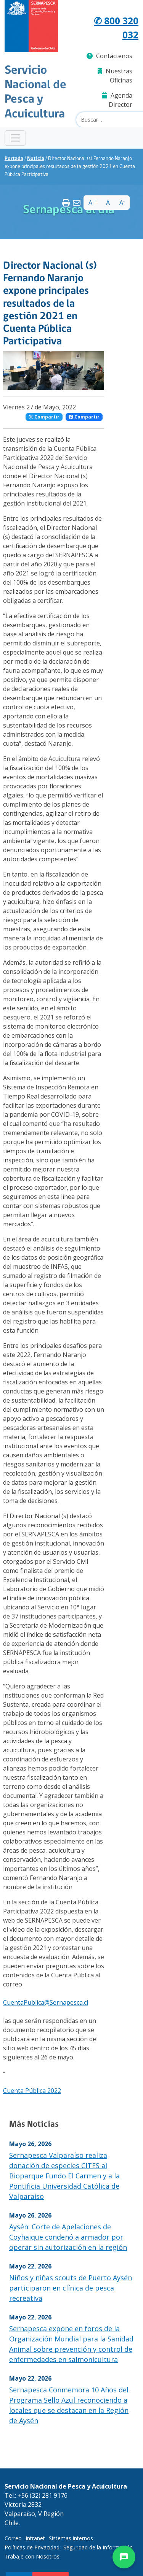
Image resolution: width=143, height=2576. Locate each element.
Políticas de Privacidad (32, 2547)
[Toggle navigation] (15, 138)
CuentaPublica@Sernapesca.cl (45, 2002)
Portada (14, 159)
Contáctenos (109, 56)
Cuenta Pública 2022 (32, 2090)
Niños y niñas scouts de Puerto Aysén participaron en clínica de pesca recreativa (70, 2288)
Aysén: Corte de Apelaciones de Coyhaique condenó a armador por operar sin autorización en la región (68, 2237)
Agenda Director (117, 100)
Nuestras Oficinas (115, 75)
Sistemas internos (71, 2538)
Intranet (35, 2538)
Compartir (44, 417)
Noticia (35, 159)
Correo (13, 2538)
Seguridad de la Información (98, 2547)
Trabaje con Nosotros (32, 2556)
